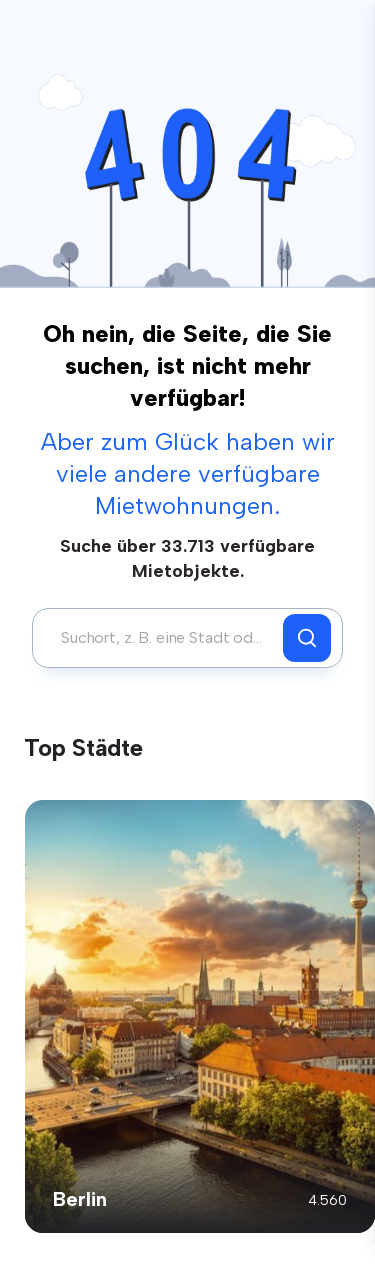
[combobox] (163, 638)
